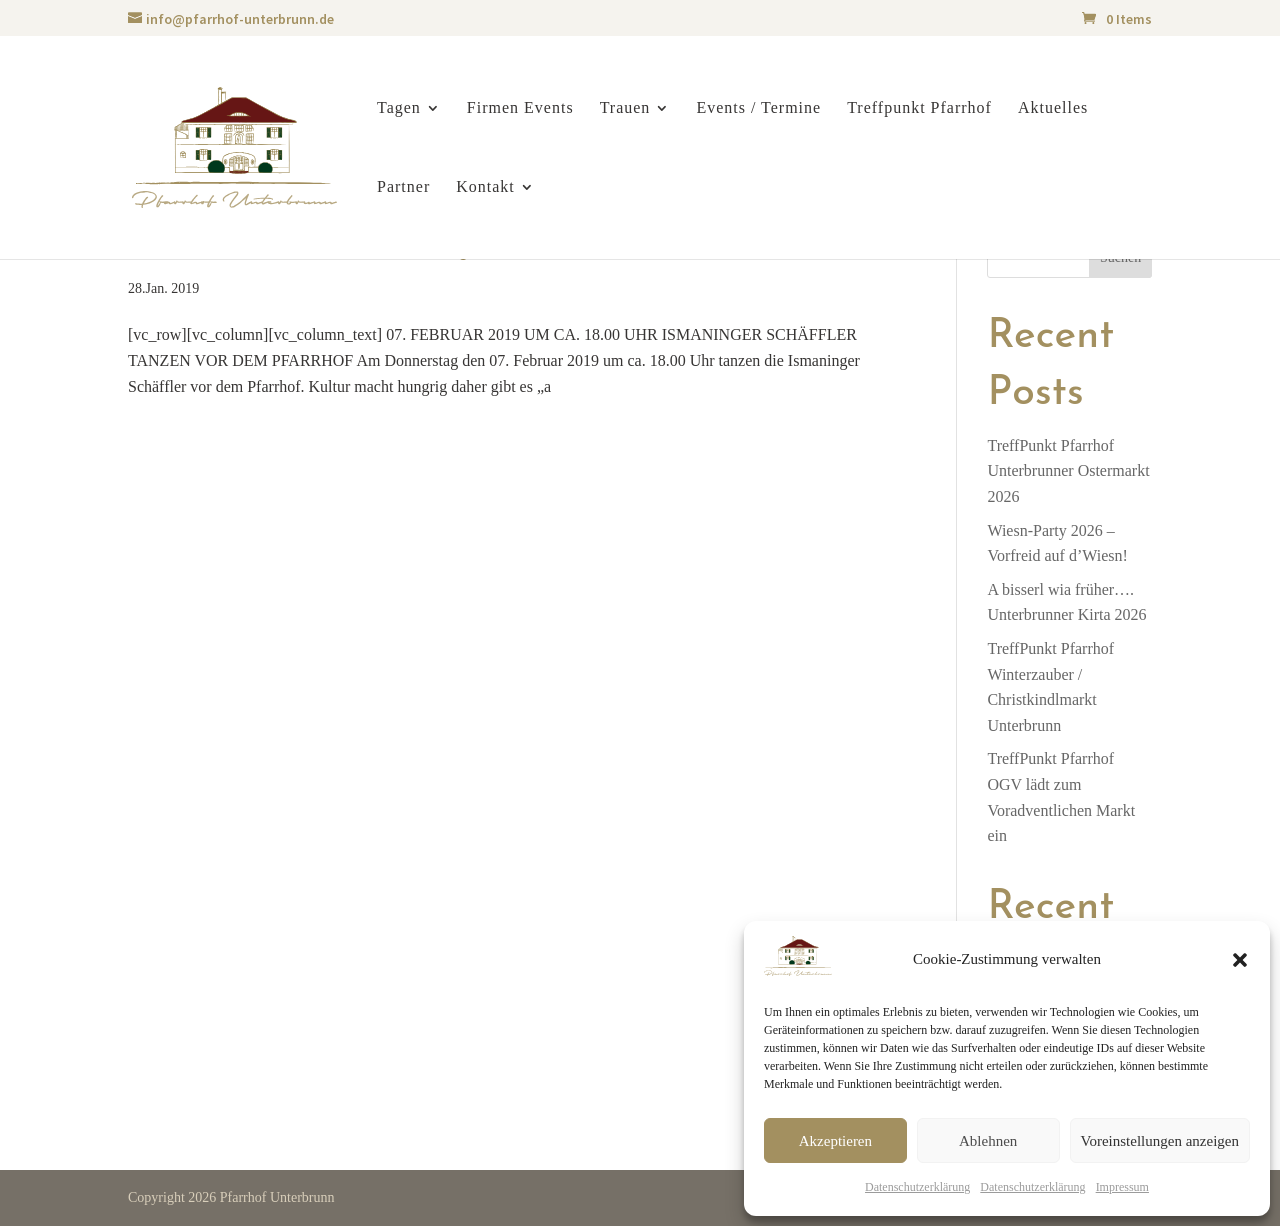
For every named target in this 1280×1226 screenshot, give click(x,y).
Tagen (399, 108)
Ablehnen (988, 1141)
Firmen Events (520, 108)
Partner (403, 187)
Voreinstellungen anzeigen (1160, 1141)
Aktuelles (1053, 108)
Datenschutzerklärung (917, 1187)
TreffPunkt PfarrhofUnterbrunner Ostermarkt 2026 (1068, 471)
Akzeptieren (835, 1141)
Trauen (625, 108)
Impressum (1122, 1187)
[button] (1240, 960)
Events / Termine (758, 108)
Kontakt (485, 187)
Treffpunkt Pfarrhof (919, 108)
